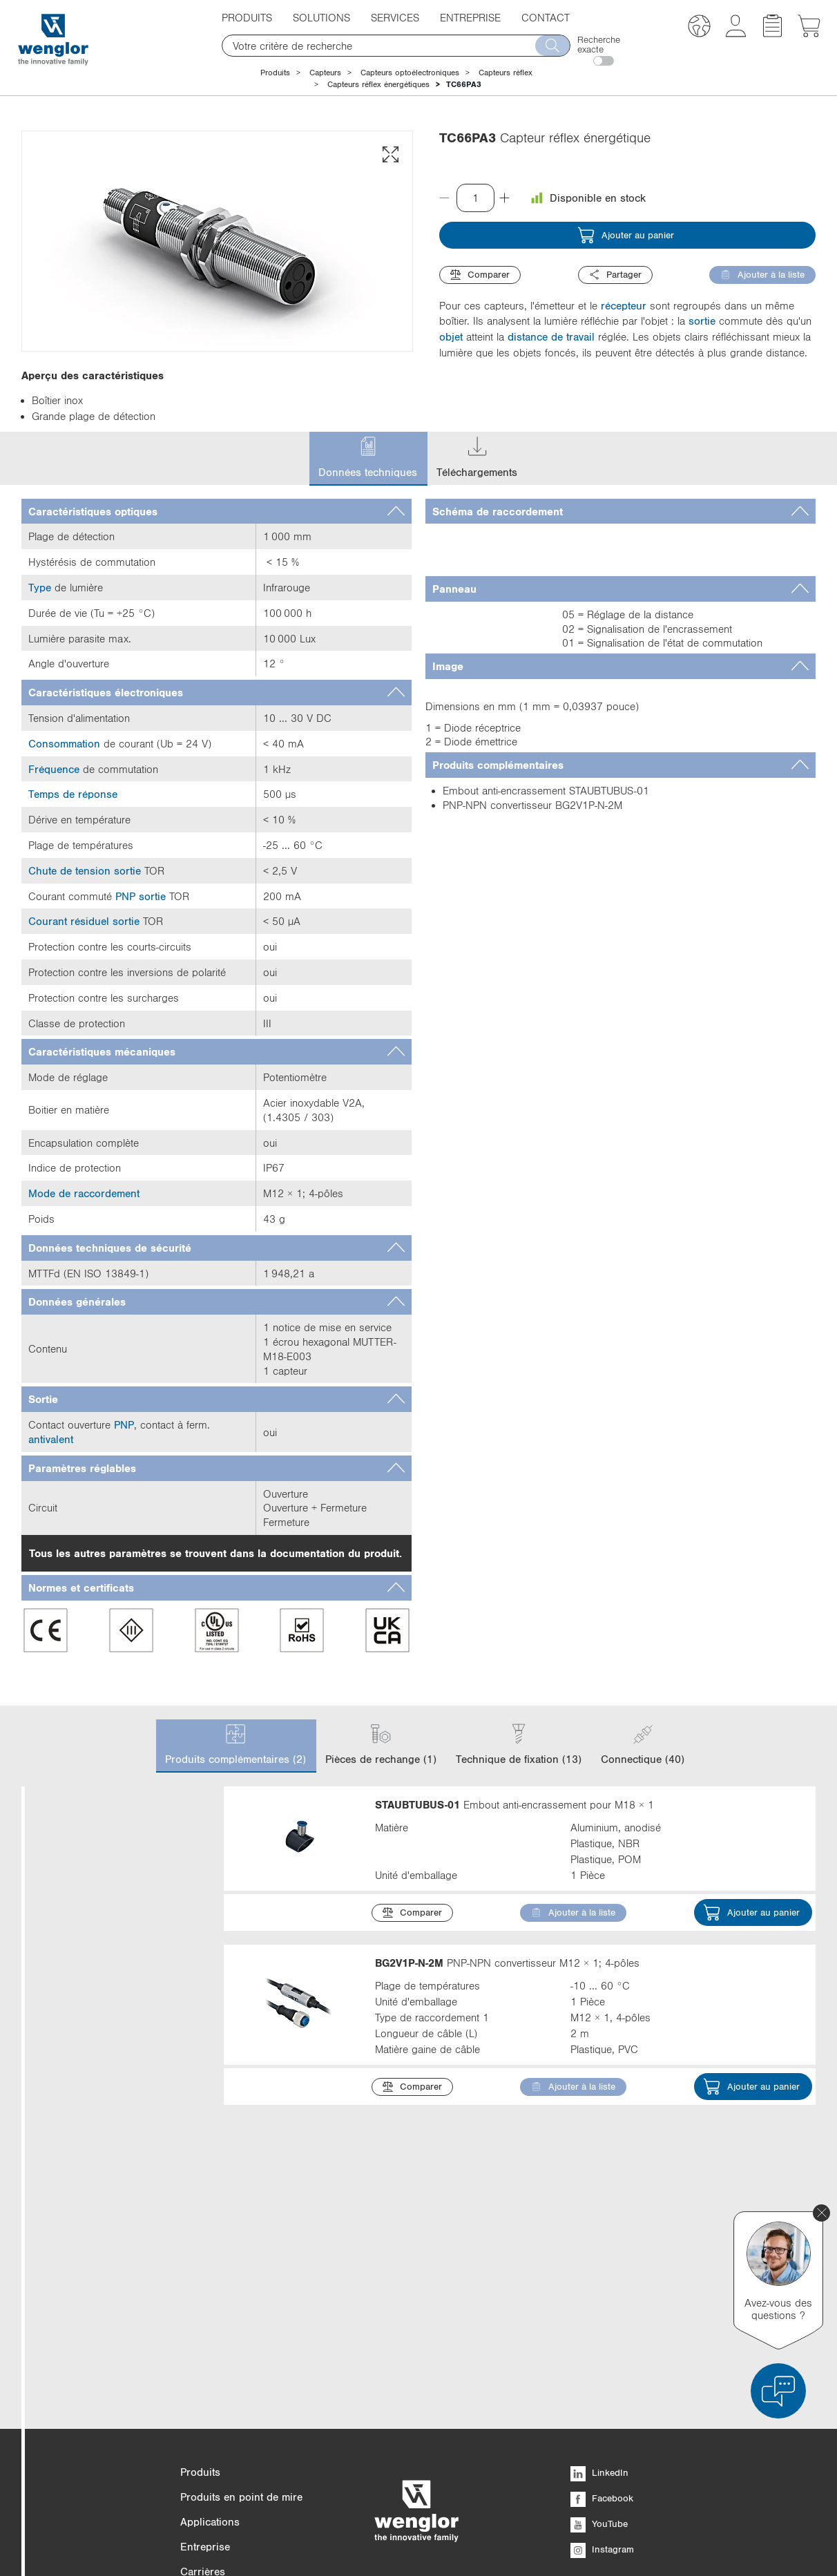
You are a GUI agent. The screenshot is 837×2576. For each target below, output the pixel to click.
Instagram (602, 2554)
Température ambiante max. (112, 2245)
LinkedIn (599, 2478)
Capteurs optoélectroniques (409, 72)
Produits (247, 17)
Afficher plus (72, 2073)
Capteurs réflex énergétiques (378, 84)
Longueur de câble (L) (112, 2197)
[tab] (216, 511)
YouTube (599, 2529)
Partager (615, 274)
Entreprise (470, 17)
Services (395, 17)
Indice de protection (112, 2156)
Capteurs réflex (505, 72)
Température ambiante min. (112, 2302)
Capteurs (325, 72)
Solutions (321, 17)
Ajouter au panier (625, 235)
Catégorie (112, 1834)
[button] (699, 28)
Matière (112, 2115)
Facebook (601, 2503)
